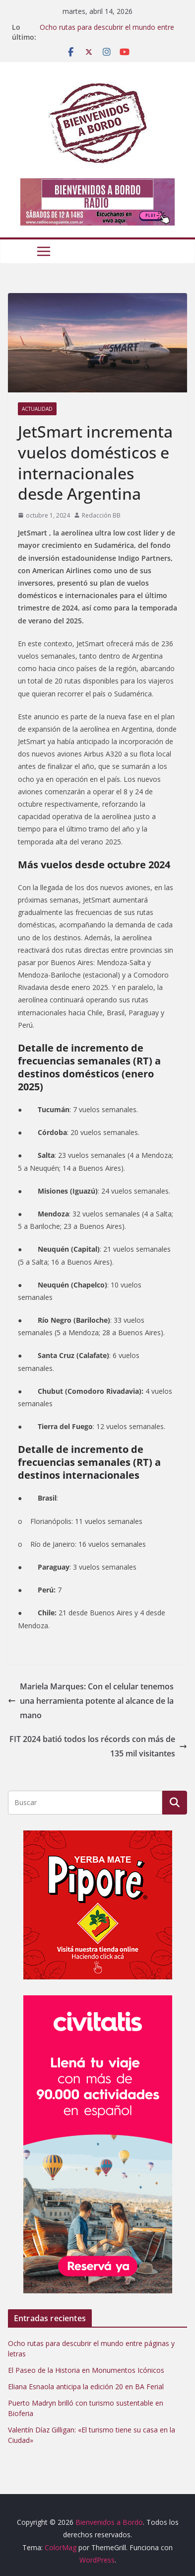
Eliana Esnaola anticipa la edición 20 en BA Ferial (86, 2386)
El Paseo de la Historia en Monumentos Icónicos (86, 2370)
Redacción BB (101, 515)
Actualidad (37, 408)
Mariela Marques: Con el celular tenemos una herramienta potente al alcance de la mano (91, 1701)
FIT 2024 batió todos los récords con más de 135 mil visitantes (98, 1746)
